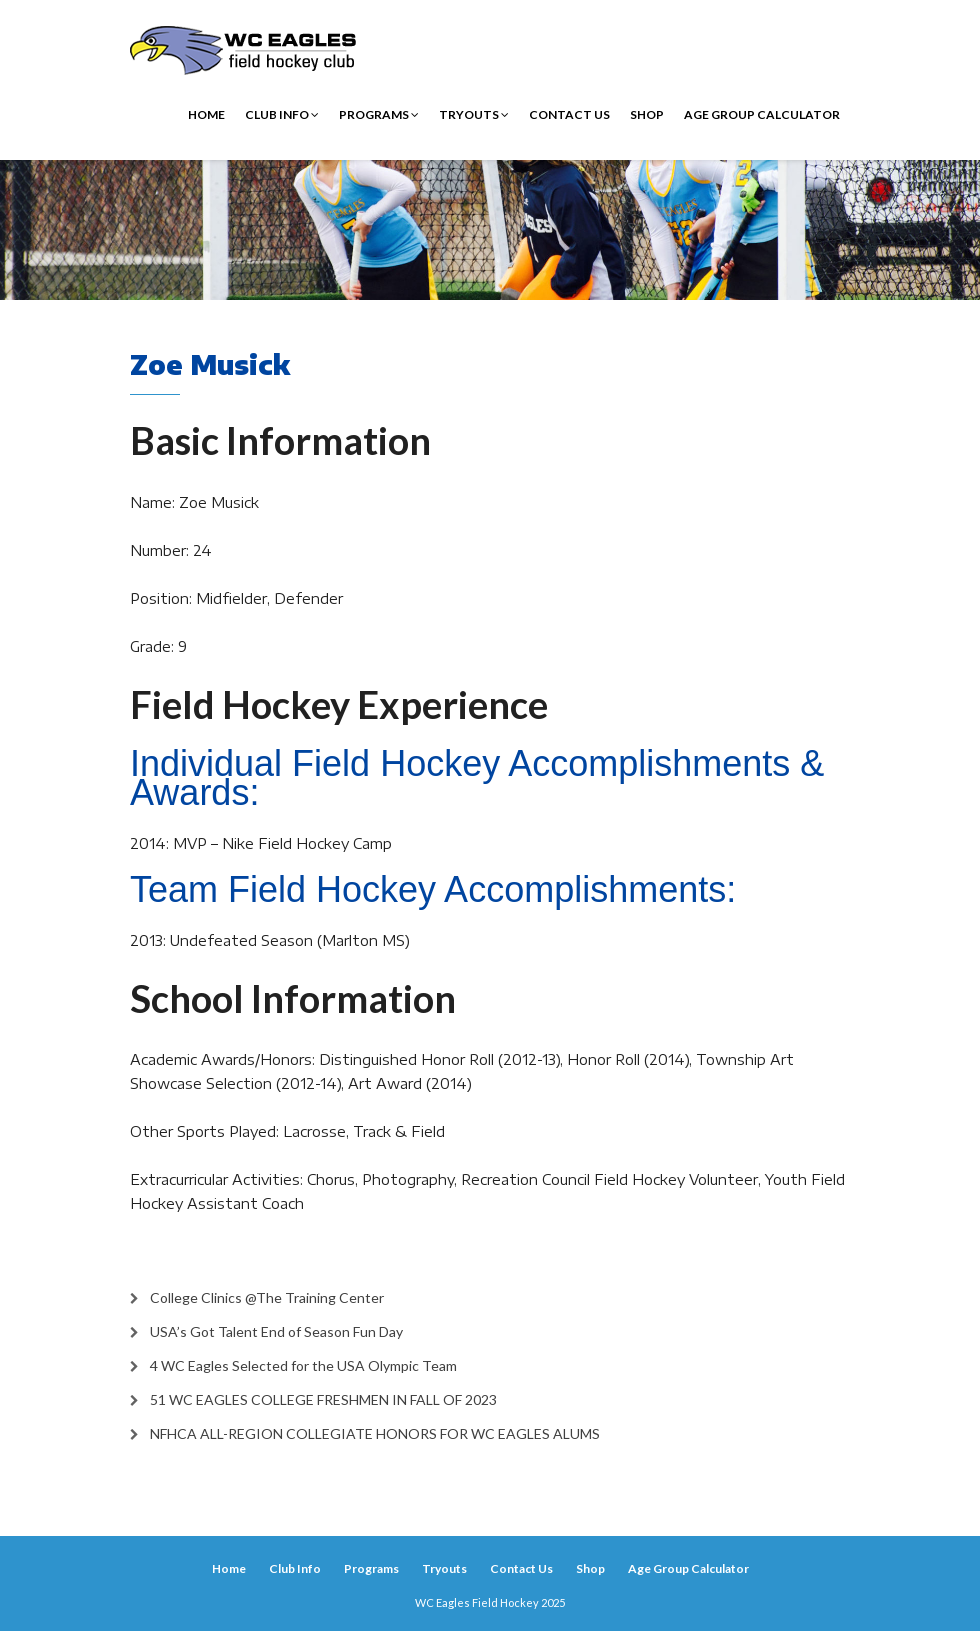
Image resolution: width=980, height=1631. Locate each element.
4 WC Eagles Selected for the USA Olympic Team (303, 1365)
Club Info (282, 114)
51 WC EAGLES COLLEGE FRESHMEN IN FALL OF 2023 (323, 1399)
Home (206, 114)
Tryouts (474, 114)
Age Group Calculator (762, 114)
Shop (647, 114)
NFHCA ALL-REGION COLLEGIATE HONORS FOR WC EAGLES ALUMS (375, 1433)
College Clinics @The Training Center (267, 1297)
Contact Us (569, 114)
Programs (379, 114)
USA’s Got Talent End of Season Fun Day (276, 1331)
